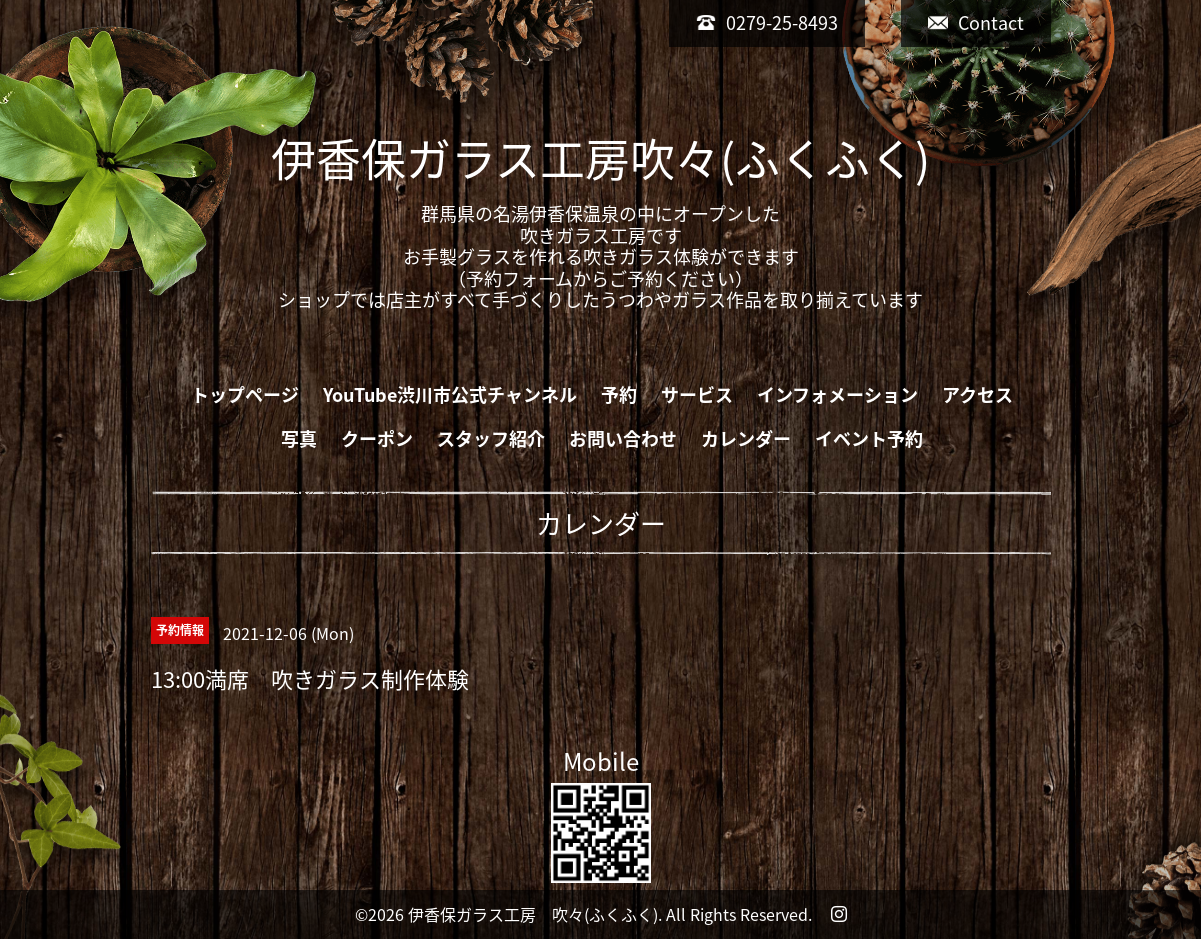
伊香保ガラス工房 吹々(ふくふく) (533, 914)
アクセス (977, 394)
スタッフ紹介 (491, 438)
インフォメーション (837, 394)
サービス (697, 394)
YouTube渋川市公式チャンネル (450, 394)
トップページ (245, 394)
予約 (619, 394)
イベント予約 (869, 438)
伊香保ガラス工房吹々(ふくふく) (600, 158)
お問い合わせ (623, 438)
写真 (299, 438)
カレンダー (746, 438)
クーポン (377, 438)
